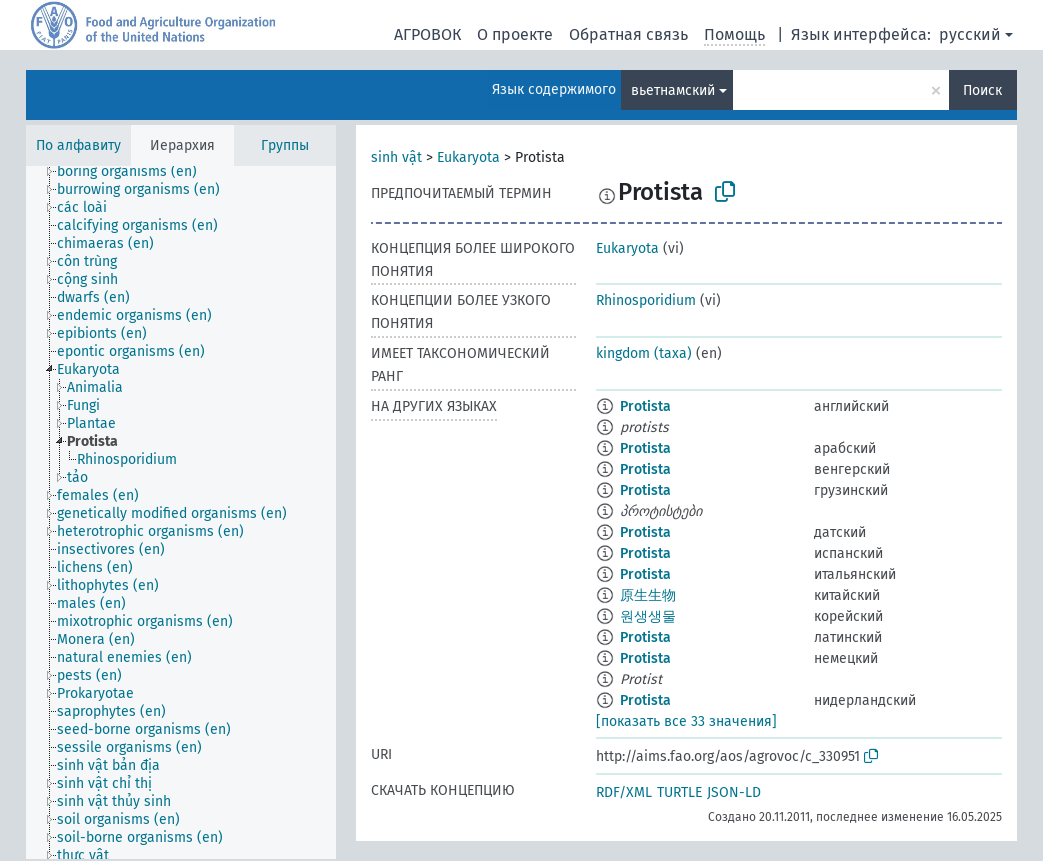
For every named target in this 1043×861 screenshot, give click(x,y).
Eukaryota (468, 157)
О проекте (515, 34)
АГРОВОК (427, 34)
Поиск (982, 90)
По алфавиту (78, 145)
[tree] (181, 512)
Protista (645, 406)
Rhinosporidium (646, 300)
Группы (285, 145)
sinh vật (396, 157)
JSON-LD (734, 792)
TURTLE (679, 792)
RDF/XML (624, 792)
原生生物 (648, 595)
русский (970, 34)
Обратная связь (628, 34)
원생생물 (648, 616)
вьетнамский (673, 90)
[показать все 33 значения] (686, 721)
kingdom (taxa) (644, 353)
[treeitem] (135, 172)
